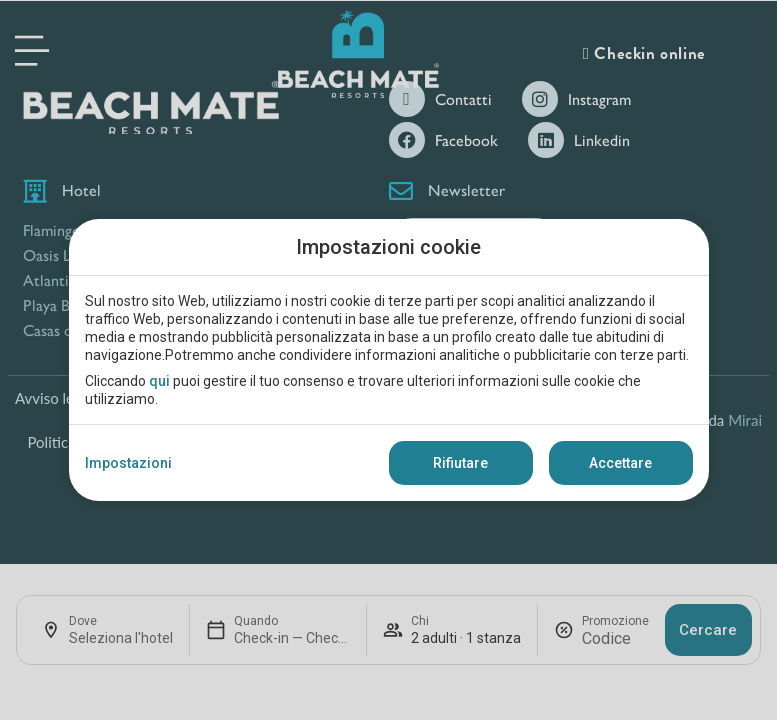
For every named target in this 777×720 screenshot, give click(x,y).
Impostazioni (128, 463)
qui (159, 381)
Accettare (620, 463)
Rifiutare (460, 463)
